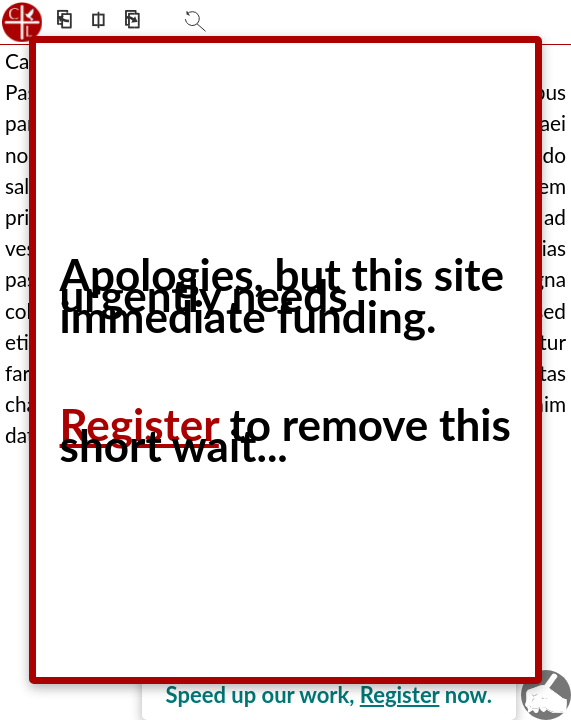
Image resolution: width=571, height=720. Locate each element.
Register (400, 694)
